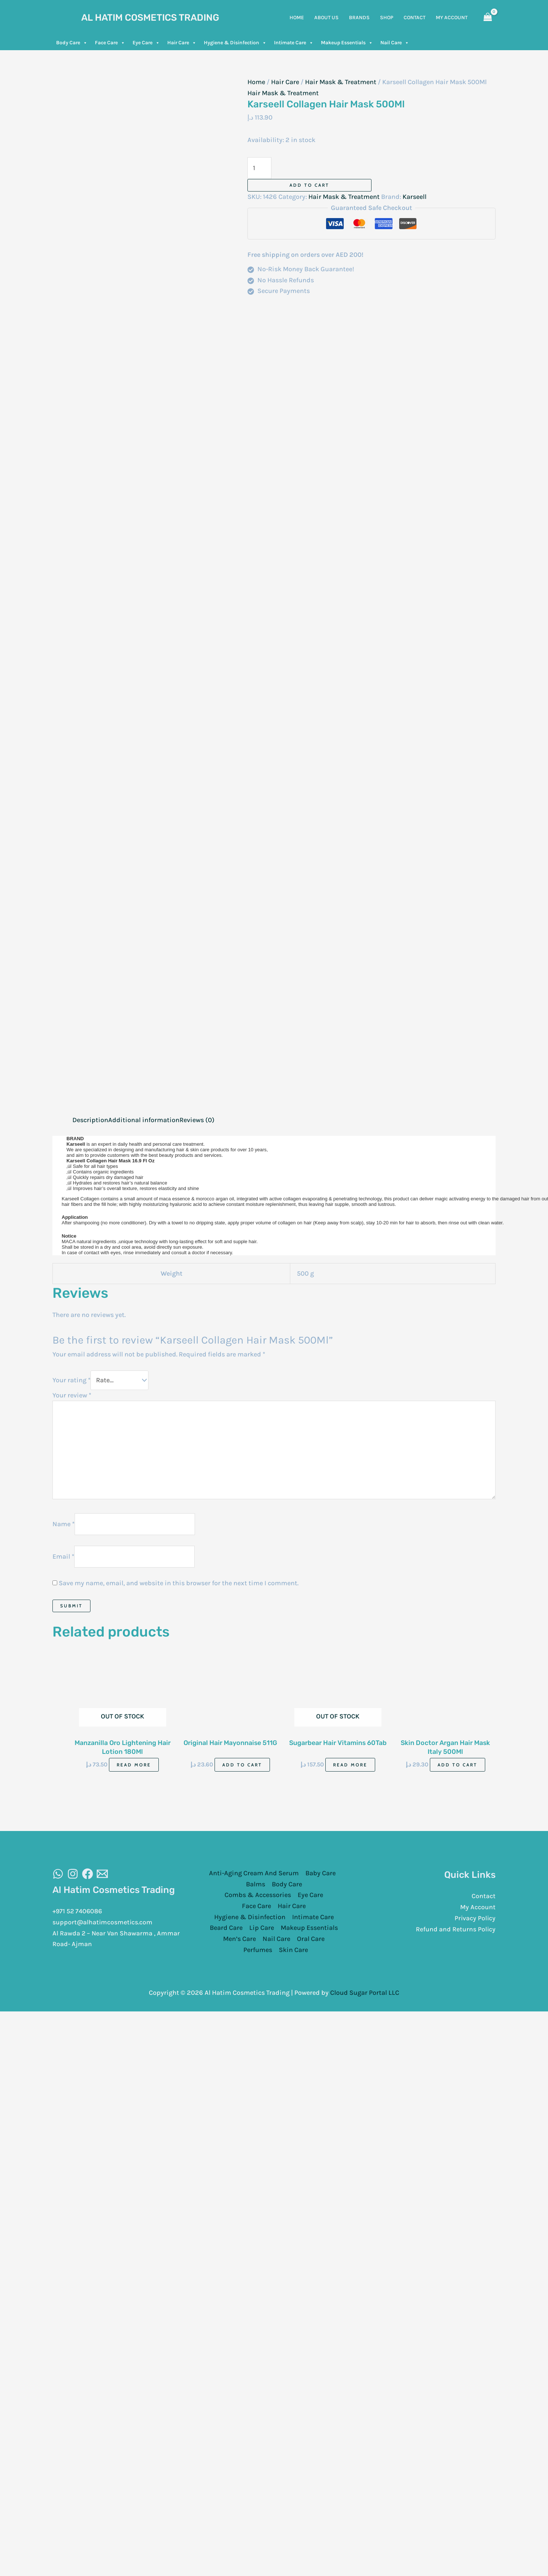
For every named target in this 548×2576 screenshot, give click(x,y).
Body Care (72, 42)
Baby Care (320, 1873)
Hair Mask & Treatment (340, 82)
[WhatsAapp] (58, 1873)
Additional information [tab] (143, 1120)
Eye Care (146, 42)
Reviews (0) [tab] (197, 1120)
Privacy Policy (475, 1918)
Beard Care (226, 1928)
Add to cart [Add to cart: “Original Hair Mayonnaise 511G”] (242, 1765)
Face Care (110, 42)
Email (63, 1556)
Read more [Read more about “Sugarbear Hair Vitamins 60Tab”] (350, 1765)
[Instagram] (72, 1873)
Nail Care (394, 42)
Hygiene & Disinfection (235, 42)
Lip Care (261, 1928)
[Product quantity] (259, 168)
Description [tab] (90, 1120)
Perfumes (257, 1950)
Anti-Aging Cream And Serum (254, 1873)
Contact (484, 1896)
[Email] (102, 1873)
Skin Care (293, 1950)
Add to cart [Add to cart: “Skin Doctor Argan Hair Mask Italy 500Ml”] (457, 1765)
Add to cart (309, 185)
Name (63, 1524)
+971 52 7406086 (78, 1911)
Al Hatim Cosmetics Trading (150, 17)
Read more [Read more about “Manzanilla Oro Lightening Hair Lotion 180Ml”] (134, 1765)
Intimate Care (294, 42)
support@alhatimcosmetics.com (103, 1922)
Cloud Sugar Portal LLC (364, 1993)
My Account (478, 1907)
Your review (71, 1395)
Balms (255, 1884)
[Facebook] (87, 1873)
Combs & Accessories (258, 1895)
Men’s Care (239, 1939)
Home (256, 82)
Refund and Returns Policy (455, 1929)
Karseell (415, 197)
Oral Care (311, 1939)
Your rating (71, 1380)
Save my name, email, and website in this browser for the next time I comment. (178, 1583)
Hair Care (181, 42)
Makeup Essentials (347, 42)
